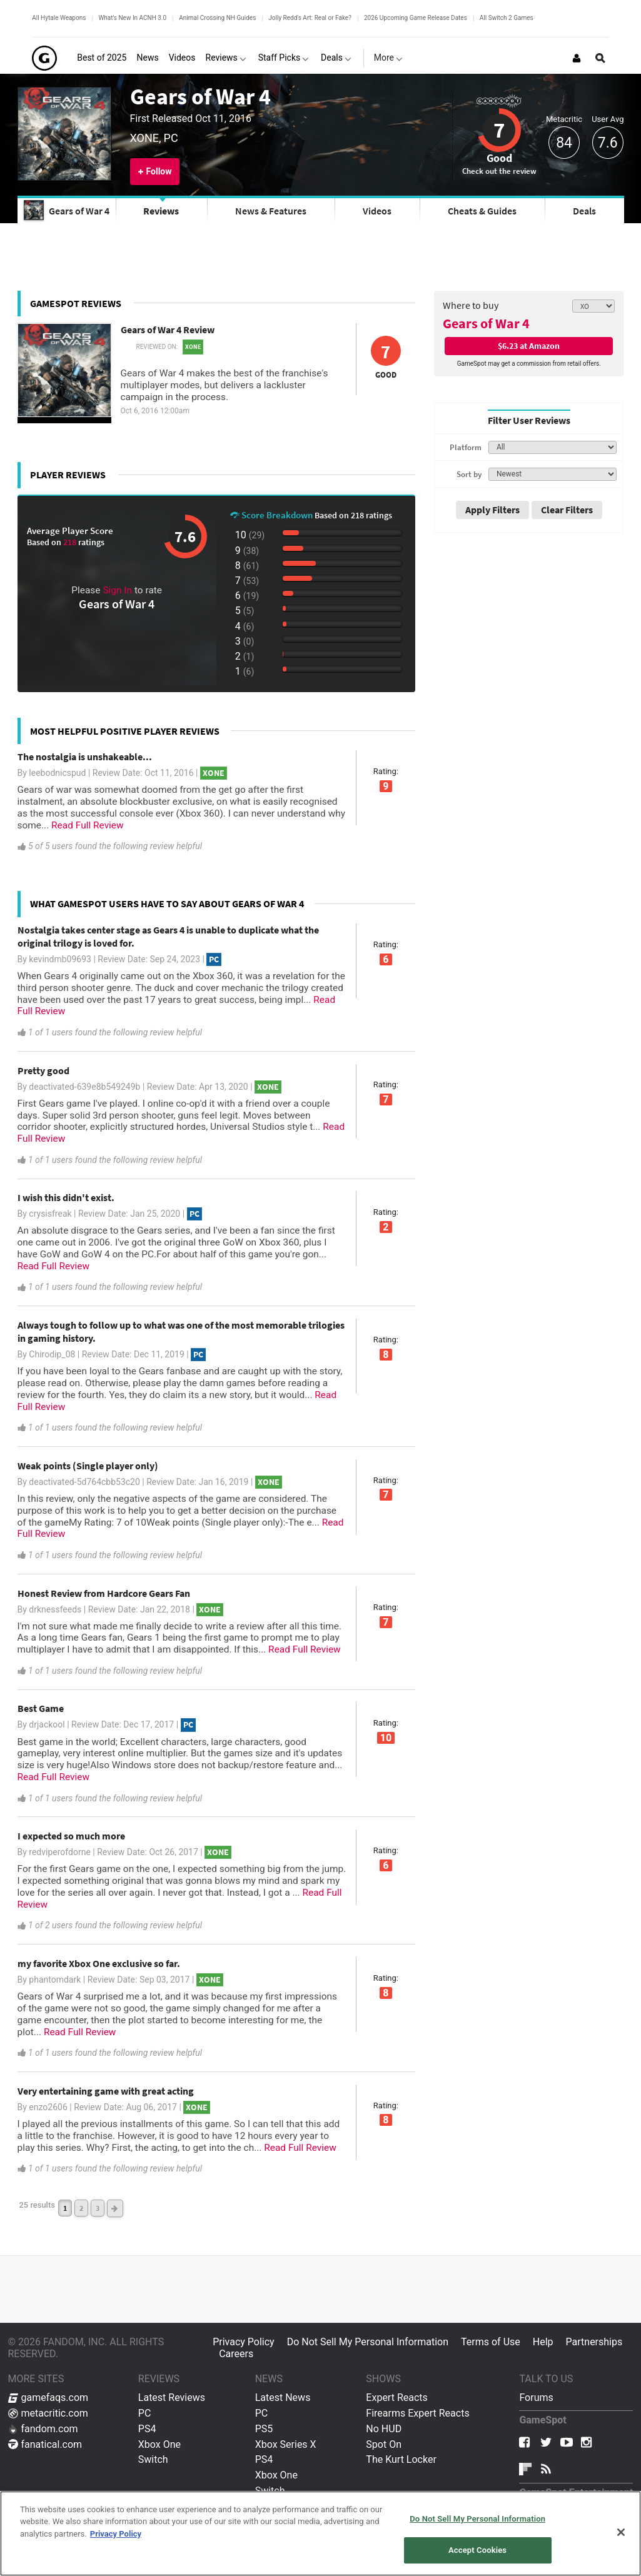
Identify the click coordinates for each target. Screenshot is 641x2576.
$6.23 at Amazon (529, 345)
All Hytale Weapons (59, 17)
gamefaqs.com (48, 2397)
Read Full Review (87, 825)
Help (543, 2342)
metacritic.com (48, 2413)
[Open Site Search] (600, 58)
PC (144, 2413)
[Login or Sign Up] (577, 58)
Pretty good (43, 1070)
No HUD (383, 2429)
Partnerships (594, 2342)
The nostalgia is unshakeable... (85, 756)
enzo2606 (48, 2107)
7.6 (608, 142)
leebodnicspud (57, 773)
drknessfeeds (55, 1609)
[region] (320, 2533)
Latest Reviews (171, 2397)
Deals (584, 210)
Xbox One (159, 2444)
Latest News (283, 2397)
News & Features (270, 210)
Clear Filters (567, 509)
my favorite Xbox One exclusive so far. (99, 1963)
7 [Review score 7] (499, 130)
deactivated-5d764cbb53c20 (84, 1482)
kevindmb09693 (60, 959)
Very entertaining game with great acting (106, 2091)
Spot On (383, 2444)
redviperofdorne (59, 1852)
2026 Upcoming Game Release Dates (415, 17)
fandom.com (43, 2429)
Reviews (161, 210)
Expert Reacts (396, 2397)
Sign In (117, 590)
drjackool (46, 1724)
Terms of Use (490, 2342)
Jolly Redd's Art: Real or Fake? (309, 17)
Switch (153, 2459)
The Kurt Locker (401, 2459)
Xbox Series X (285, 2444)
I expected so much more (71, 1835)
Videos (377, 210)
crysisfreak (50, 1214)
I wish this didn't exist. (66, 1197)
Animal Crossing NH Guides (217, 17)
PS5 (264, 2429)
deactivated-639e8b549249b (84, 1087)
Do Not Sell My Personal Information (367, 2342)
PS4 (147, 2429)
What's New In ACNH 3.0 (132, 17)
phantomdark (55, 1980)
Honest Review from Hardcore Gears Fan (104, 1593)
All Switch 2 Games (506, 17)
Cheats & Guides (482, 210)
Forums (536, 2397)
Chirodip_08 (52, 1354)
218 (70, 542)
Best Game (41, 1708)
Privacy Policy (244, 2342)
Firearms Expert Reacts (417, 2413)
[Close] (621, 2532)
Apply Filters (492, 509)
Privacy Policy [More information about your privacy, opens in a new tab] (115, 2533)
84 (564, 142)
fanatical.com (45, 2444)
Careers (236, 2354)
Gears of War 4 (200, 96)
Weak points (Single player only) (88, 1465)
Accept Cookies (477, 2550)
